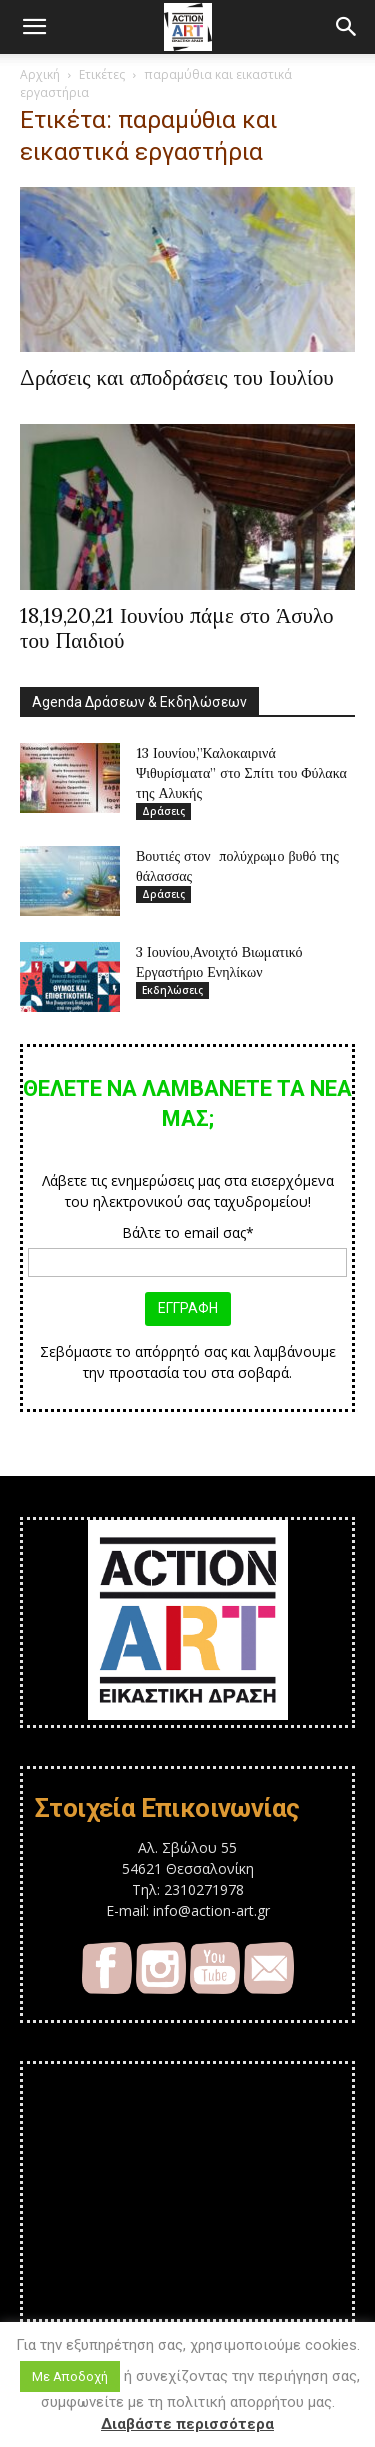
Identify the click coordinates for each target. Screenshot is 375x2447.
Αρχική (40, 74)
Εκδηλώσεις (172, 990)
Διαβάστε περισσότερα (187, 2424)
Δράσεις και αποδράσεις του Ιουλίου (177, 377)
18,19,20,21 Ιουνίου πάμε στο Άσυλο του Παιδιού (177, 628)
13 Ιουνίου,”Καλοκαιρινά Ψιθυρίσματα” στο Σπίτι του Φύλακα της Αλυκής (241, 773)
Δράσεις (163, 811)
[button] (34, 27)
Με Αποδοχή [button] (70, 2376)
